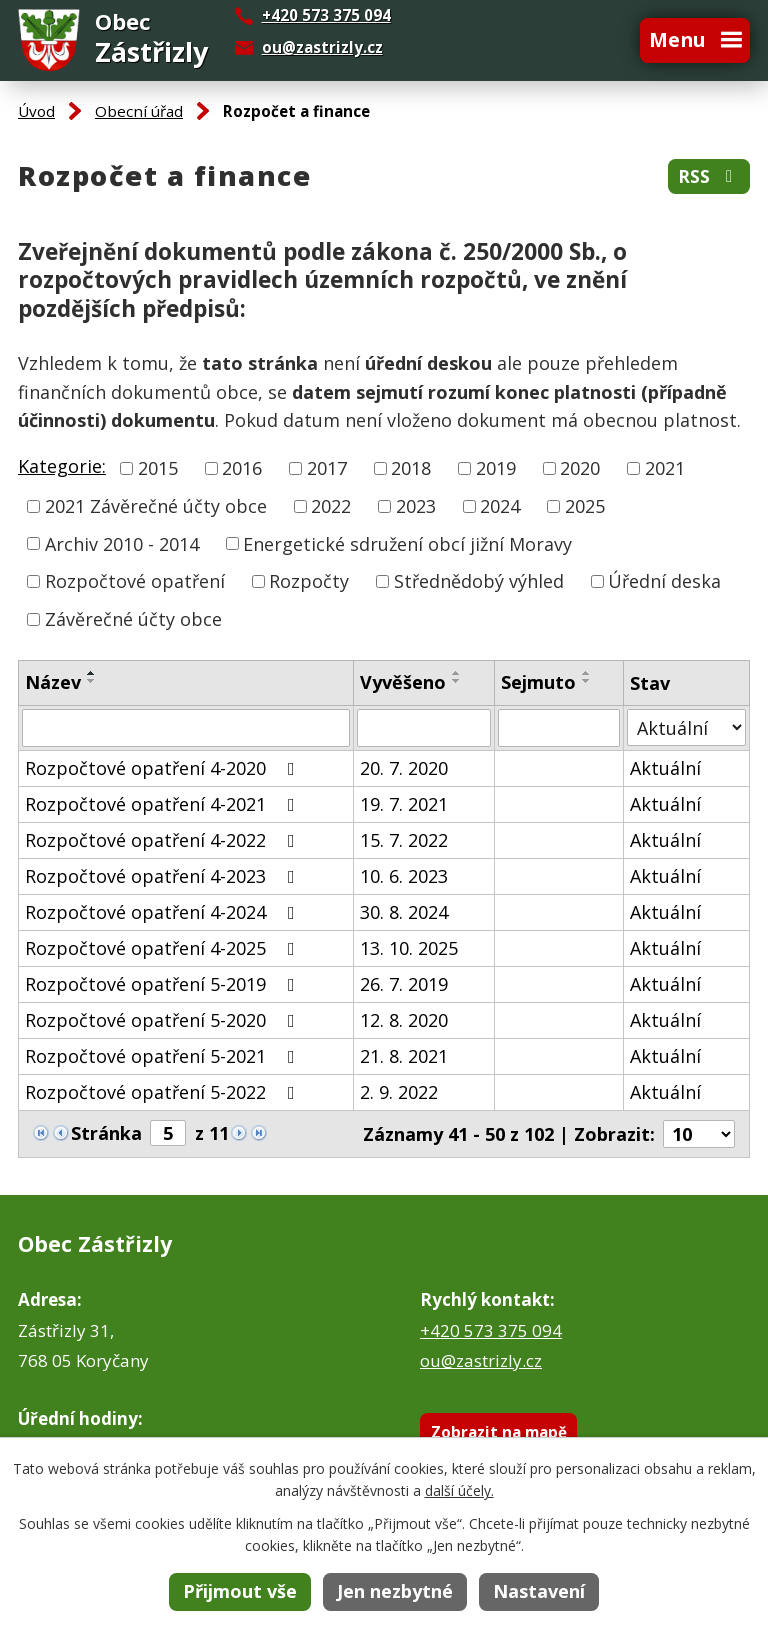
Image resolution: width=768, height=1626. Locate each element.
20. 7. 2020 (404, 768)
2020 (580, 468)
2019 (496, 468)
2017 (327, 468)
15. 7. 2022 (404, 840)
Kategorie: (62, 466)
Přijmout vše (240, 1591)
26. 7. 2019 (404, 984)
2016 (242, 468)
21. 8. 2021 (404, 1056)
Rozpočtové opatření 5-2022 (164, 1092)
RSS (709, 176)
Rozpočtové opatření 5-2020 (164, 1020)
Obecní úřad (139, 111)
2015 (158, 468)
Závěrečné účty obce (133, 619)
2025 (585, 506)
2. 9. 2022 (399, 1092)
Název (53, 682)
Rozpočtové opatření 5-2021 (164, 1056)
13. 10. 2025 (409, 948)
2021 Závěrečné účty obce (156, 506)
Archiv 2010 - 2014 (122, 543)
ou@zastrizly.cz (322, 47)
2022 (331, 506)
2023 (416, 506)
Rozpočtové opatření (135, 581)
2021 (665, 468)
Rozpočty (309, 581)
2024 (500, 506)
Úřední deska (664, 581)
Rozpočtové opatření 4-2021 (164, 804)
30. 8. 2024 (404, 912)
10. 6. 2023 (404, 876)
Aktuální (665, 768)
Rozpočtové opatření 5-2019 (164, 984)
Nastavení (539, 1591)
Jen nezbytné (395, 1591)
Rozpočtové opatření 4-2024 (164, 912)
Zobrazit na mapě (499, 1432)
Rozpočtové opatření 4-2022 (164, 840)
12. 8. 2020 (404, 1020)
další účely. (459, 1490)
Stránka (106, 1133)
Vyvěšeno (403, 682)
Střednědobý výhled (479, 581)
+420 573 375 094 (491, 1330)
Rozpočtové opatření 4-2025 (164, 948)
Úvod (36, 111)
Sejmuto (538, 682)
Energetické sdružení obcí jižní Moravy (407, 543)
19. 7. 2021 (404, 804)
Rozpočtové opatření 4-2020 (164, 768)
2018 (411, 468)
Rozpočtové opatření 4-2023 (164, 876)
